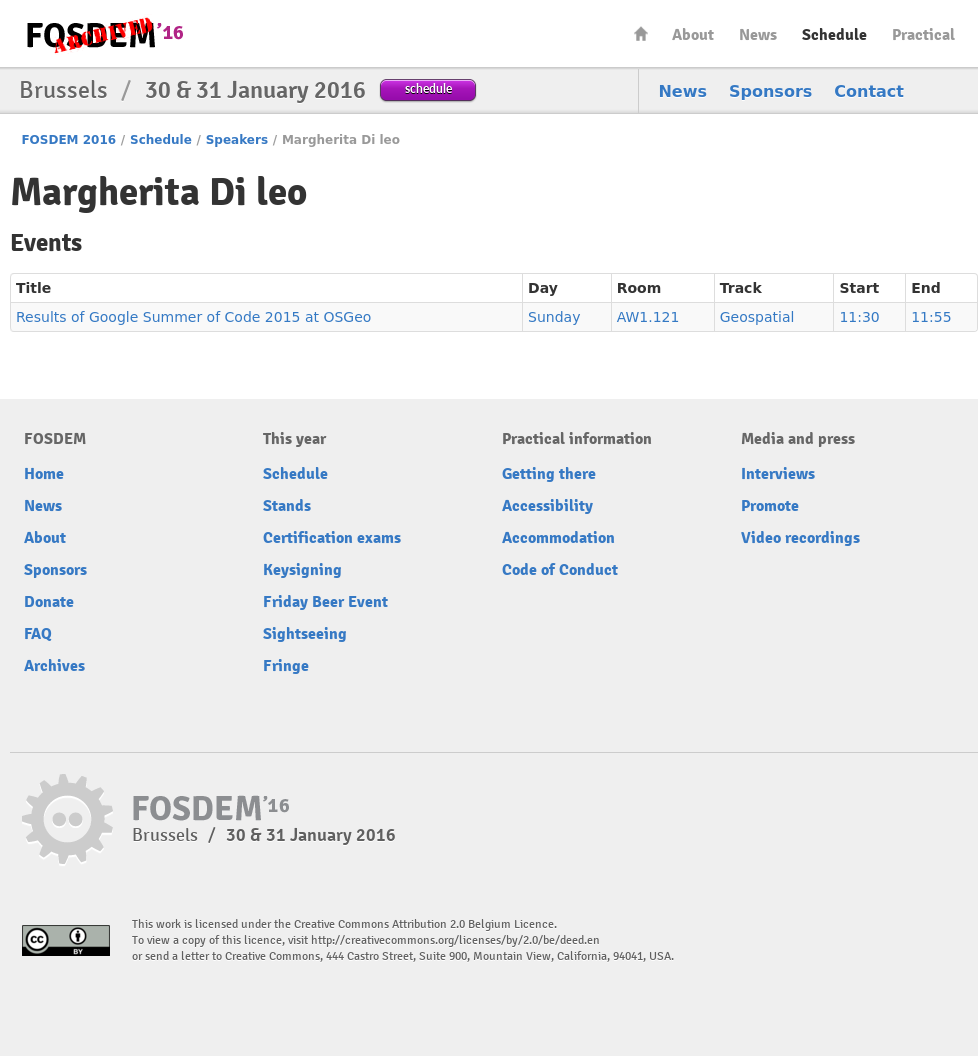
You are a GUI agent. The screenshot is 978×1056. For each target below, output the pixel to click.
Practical (923, 35)
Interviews (778, 474)
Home (641, 33)
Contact (869, 91)
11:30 (859, 317)
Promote (770, 506)
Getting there (549, 474)
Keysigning (302, 570)
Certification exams (332, 538)
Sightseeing (305, 634)
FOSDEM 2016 (68, 140)
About (693, 35)
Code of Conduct (560, 570)
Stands (287, 506)
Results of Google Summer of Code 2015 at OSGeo (193, 317)
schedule (428, 88)
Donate (49, 602)
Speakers (237, 140)
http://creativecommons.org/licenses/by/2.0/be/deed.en (455, 940)
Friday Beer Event (325, 602)
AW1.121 (648, 317)
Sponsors (770, 91)
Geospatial (757, 317)
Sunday (554, 317)
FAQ (38, 634)
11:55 (931, 317)
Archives (54, 666)
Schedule (834, 35)
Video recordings (800, 538)
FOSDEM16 (104, 34)
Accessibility (547, 506)
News (758, 35)
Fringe (286, 666)
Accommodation (558, 538)
